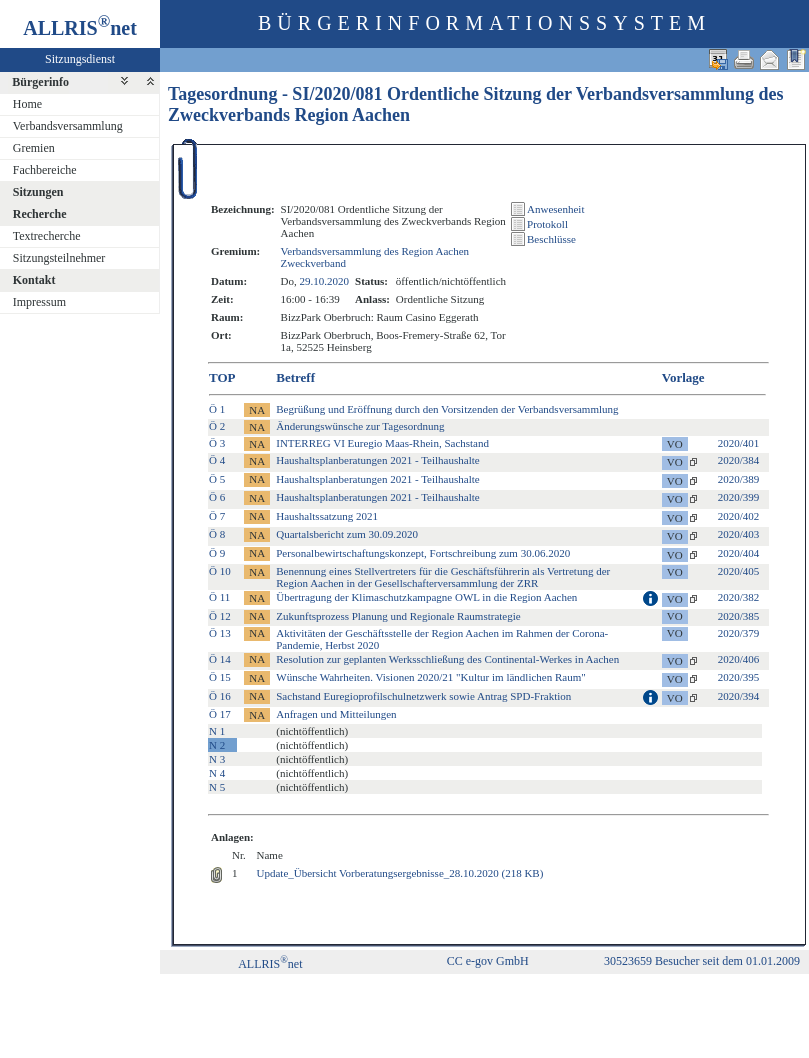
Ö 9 (217, 553)
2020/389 (739, 479)
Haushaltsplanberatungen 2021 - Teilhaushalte (377, 460)
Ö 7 (217, 516)
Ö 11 (219, 597)
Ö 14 (220, 659)
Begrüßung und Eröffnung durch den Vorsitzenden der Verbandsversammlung (447, 409)
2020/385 (739, 616)
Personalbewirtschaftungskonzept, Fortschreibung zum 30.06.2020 (423, 553)
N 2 (217, 745)
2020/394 (739, 696)
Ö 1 (217, 409)
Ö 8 (217, 534)
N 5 (217, 787)
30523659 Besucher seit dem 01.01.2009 (702, 961)
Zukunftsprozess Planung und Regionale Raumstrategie (398, 616)
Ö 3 (217, 443)
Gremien (34, 148)
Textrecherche (47, 236)
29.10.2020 (325, 281)
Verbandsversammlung (68, 126)
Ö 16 (220, 696)
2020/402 (739, 516)
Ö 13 (220, 633)
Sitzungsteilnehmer (59, 258)
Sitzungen (38, 192)
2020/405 (739, 571)
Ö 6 (217, 497)
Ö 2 (217, 426)
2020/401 (739, 443)
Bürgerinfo (40, 82)
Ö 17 (220, 714)
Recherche (40, 214)
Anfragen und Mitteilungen (336, 714)
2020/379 (739, 633)
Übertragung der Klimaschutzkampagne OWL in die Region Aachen (426, 597)
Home (27, 104)
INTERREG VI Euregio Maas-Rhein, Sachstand (382, 443)
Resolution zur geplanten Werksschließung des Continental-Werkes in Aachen (447, 659)
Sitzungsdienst (80, 59)
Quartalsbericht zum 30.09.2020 (347, 534)
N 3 (217, 759)
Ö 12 (220, 616)
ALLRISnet (270, 964)
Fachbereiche (45, 170)
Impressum (39, 302)
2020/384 (739, 460)
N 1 (217, 731)
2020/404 (739, 553)
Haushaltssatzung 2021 (327, 516)
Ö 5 (217, 479)
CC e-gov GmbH (488, 961)
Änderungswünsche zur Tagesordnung (360, 426)
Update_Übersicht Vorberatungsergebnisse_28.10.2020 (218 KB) (400, 873)
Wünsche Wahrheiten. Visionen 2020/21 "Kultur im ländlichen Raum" (430, 677)
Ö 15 (220, 677)
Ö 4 (217, 460)
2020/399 (739, 497)
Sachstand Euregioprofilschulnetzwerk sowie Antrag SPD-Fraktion (423, 696)
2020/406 (739, 659)
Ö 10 (220, 571)
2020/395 (739, 677)
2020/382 (739, 597)
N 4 (217, 773)
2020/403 (739, 534)
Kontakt (34, 280)
